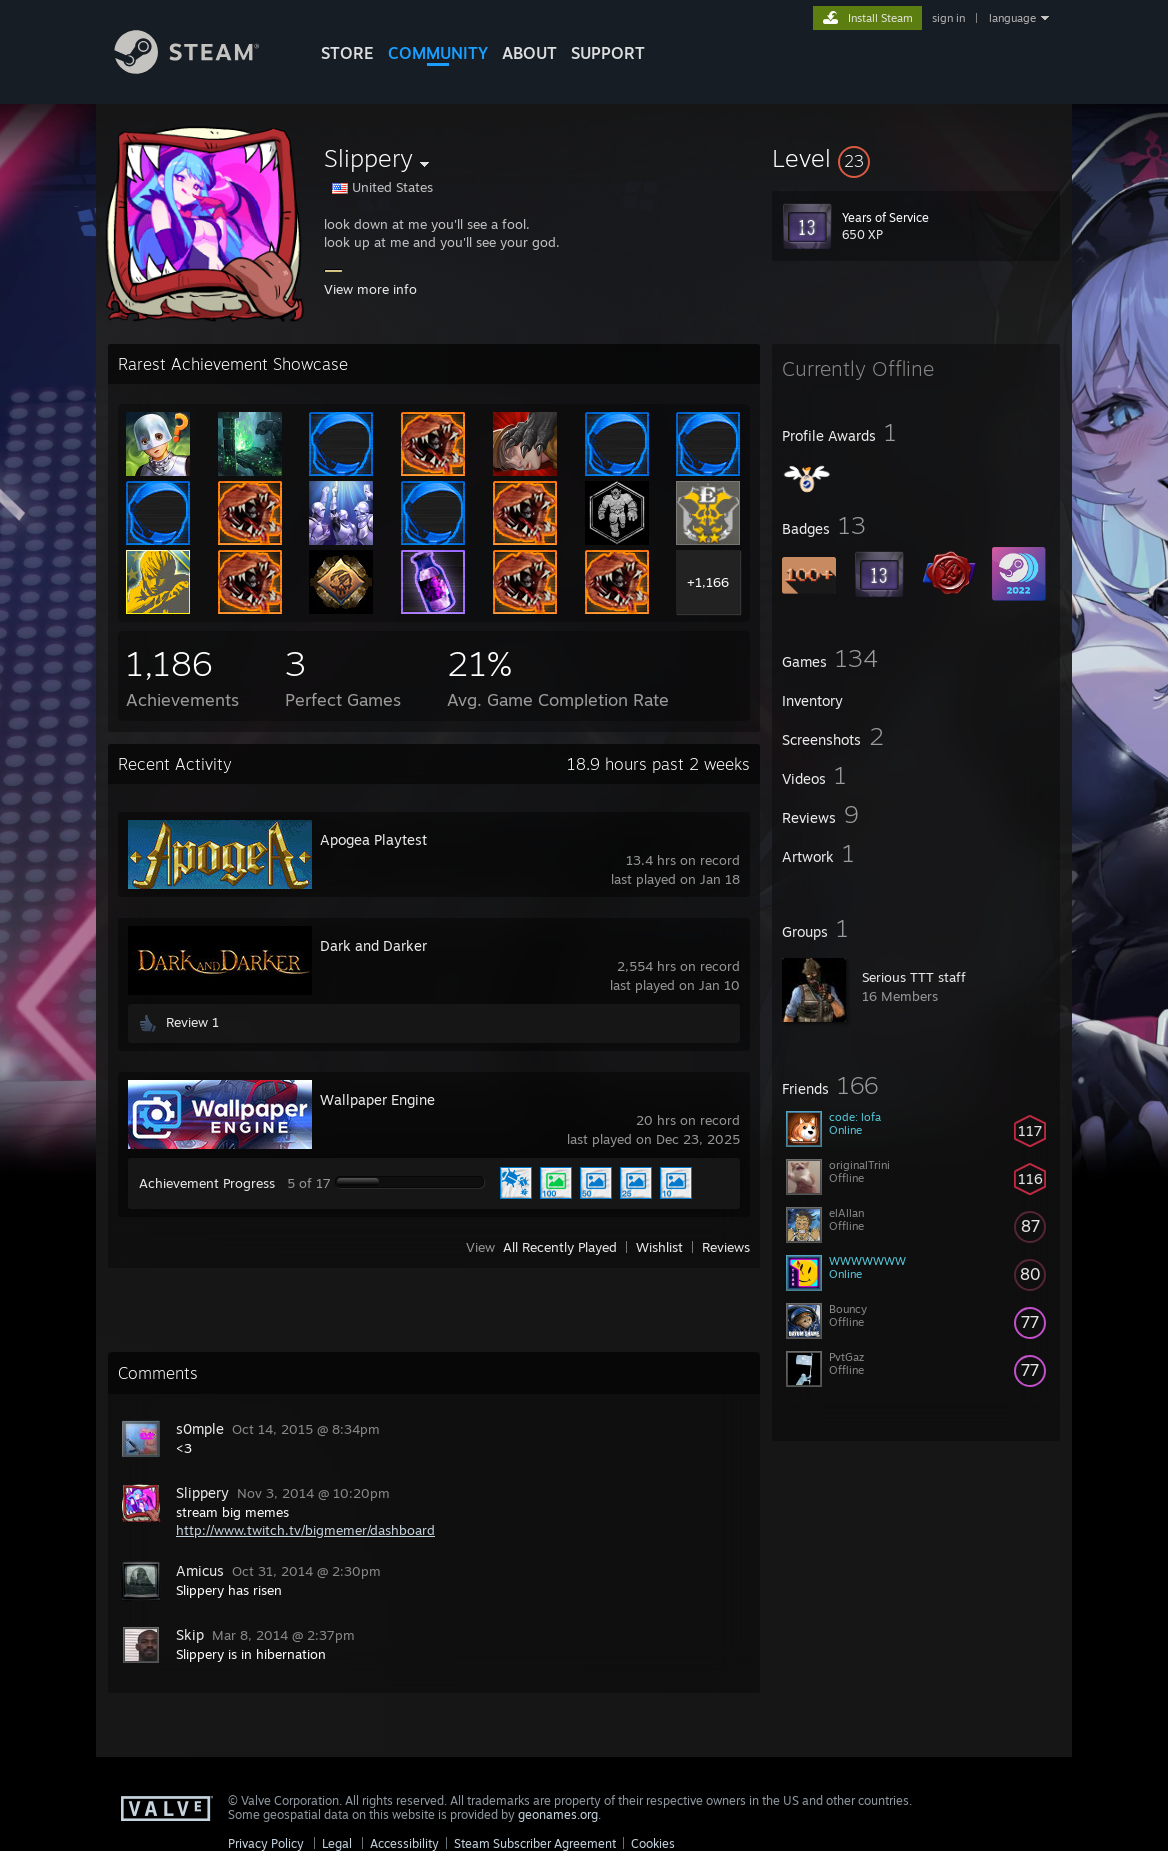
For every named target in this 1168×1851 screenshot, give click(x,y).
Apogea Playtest (373, 839)
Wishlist (659, 1247)
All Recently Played (560, 1247)
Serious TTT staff (914, 977)
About (529, 53)
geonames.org (558, 1814)
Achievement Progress (207, 1183)
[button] (916, 158)
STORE (347, 53)
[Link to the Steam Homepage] (202, 68)
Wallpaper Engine (377, 1099)
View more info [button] (370, 289)
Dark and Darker (373, 945)
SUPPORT (608, 53)
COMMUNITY (438, 53)
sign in (948, 18)
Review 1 (192, 1022)
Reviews (726, 1247)
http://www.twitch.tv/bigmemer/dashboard (305, 1530)
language (1012, 18)
